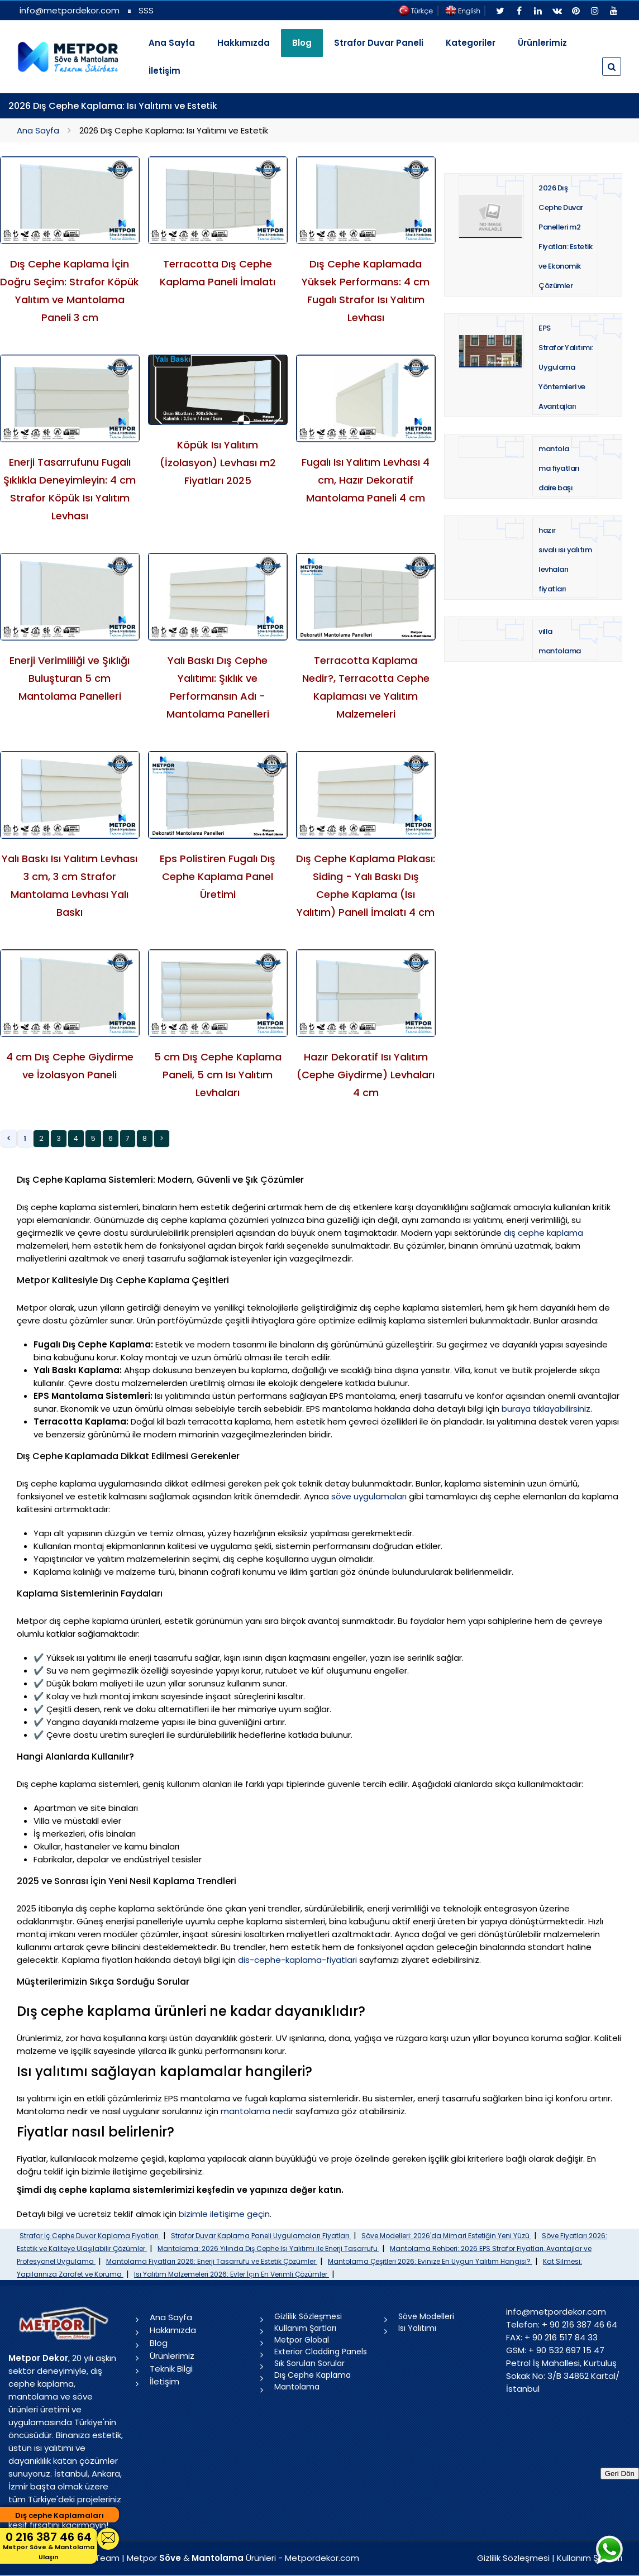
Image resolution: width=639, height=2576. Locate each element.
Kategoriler (470, 43)
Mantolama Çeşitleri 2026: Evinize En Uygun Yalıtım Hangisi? (430, 2261)
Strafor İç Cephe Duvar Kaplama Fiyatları (90, 2235)
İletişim (164, 71)
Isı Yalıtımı (417, 2328)
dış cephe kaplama (543, 1233)
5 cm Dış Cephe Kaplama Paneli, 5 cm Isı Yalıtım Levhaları (218, 1075)
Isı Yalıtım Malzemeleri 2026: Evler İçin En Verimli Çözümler (231, 2274)
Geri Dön (620, 2473)
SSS (146, 10)
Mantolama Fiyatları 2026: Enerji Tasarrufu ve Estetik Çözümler (211, 2261)
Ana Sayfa (172, 43)
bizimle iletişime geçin (224, 2214)
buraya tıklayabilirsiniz (546, 1408)
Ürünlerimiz (542, 43)
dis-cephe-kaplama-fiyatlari (297, 1960)
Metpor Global (301, 2339)
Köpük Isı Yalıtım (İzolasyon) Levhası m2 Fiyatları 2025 (218, 463)
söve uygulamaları (369, 1496)
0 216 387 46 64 (48, 2545)
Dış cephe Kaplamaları (59, 2515)
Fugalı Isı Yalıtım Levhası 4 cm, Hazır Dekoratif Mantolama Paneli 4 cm (366, 480)
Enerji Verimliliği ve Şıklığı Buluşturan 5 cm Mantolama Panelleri (69, 678)
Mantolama (297, 2386)
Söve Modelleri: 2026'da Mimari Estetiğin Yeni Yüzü (446, 2235)
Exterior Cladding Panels (320, 2351)
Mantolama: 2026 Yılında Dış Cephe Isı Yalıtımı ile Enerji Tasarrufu (268, 2248)
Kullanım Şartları (305, 2328)
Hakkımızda (243, 43)
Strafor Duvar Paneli (378, 43)
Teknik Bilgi (171, 2368)
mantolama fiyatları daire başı (558, 468)
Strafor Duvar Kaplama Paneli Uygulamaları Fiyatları (261, 2235)
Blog (159, 2343)
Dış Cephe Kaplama (312, 2375)
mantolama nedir (257, 2111)
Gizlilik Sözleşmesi (308, 2316)
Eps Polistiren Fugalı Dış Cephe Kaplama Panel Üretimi (217, 876)
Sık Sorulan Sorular (309, 2363)
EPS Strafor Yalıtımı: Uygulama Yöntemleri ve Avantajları (565, 367)
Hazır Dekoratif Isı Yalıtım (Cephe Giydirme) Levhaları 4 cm (366, 1075)
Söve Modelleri (426, 2316)
